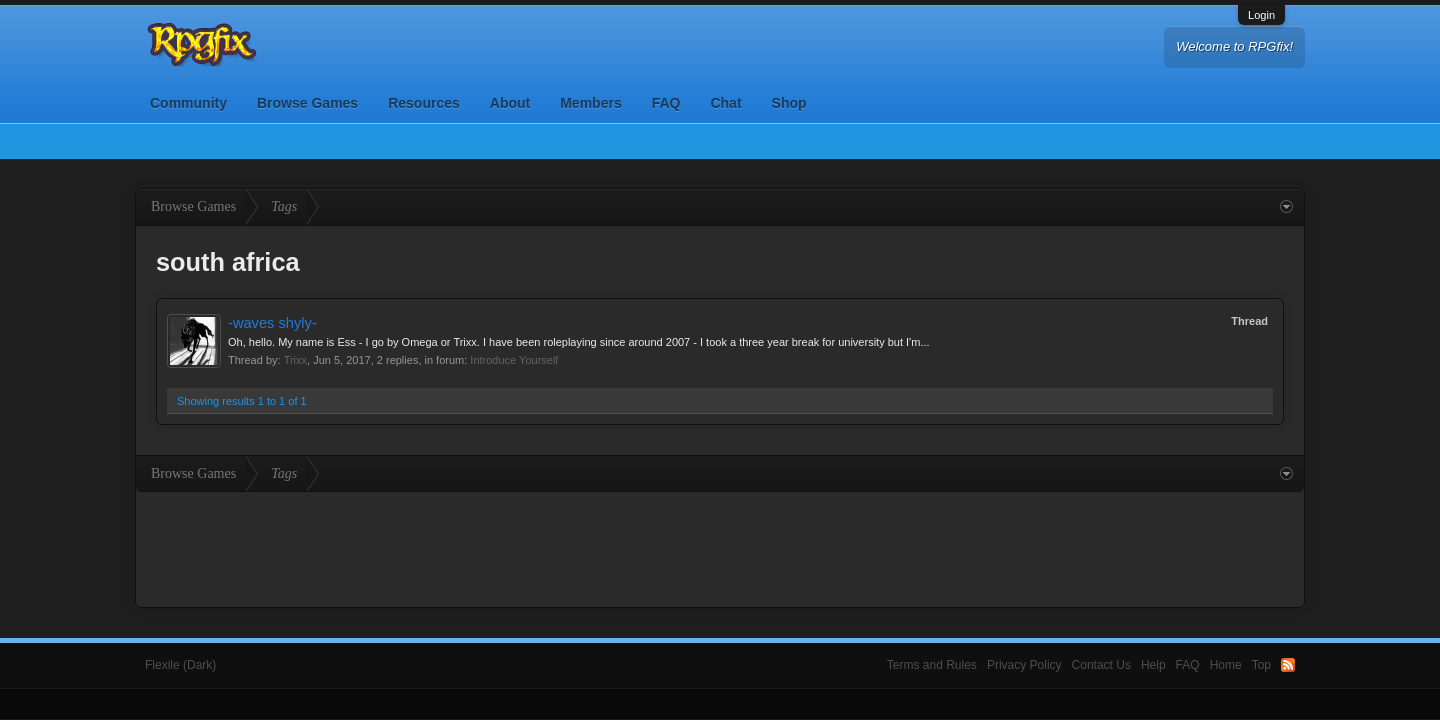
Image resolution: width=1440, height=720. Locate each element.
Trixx (295, 360)
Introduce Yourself (514, 360)
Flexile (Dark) (180, 665)
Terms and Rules (932, 665)
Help (1153, 665)
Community (188, 103)
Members (590, 103)
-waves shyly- (272, 323)
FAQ (666, 103)
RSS (1288, 665)
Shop (789, 103)
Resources (424, 103)
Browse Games (307, 103)
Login (1261, 15)
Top (1261, 665)
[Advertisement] (720, 547)
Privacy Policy (1024, 665)
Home (1226, 665)
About (510, 103)
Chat (725, 103)
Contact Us (1101, 665)
